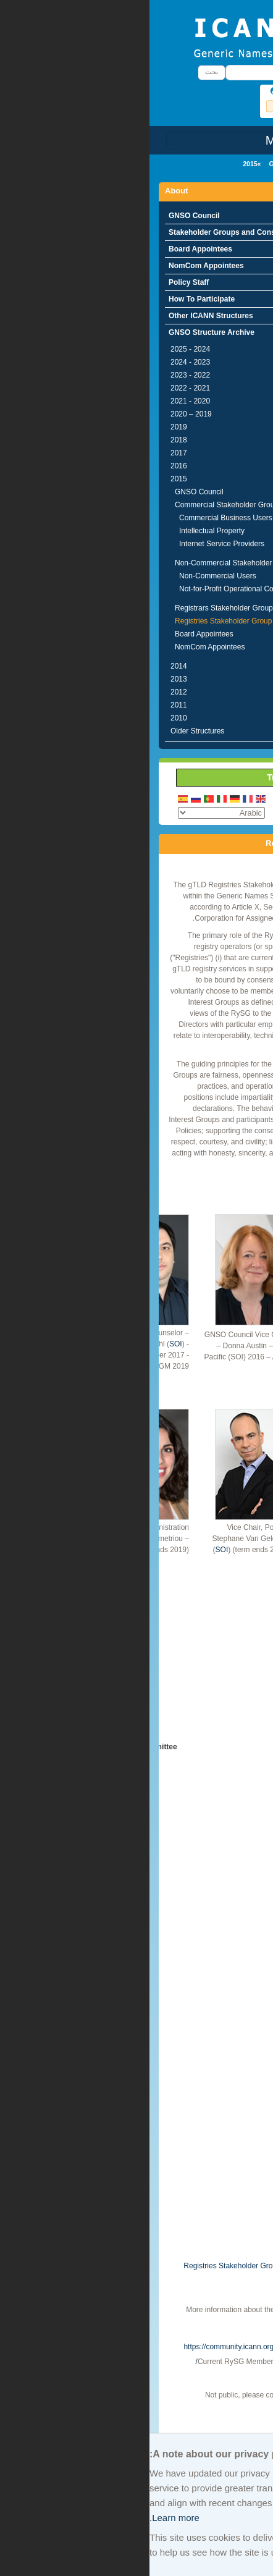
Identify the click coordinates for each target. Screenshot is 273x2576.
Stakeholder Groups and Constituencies (90, 232)
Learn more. (25, 2517)
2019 (29, 427)
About (215, 163)
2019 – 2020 (41, 414)
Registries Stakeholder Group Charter (96, 2265)
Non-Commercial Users (68, 576)
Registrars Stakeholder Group (74, 608)
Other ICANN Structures (61, 315)
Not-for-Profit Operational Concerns (88, 589)
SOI (26, 1344)
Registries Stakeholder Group (73, 621)
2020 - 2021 (41, 401)
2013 (29, 679)
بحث (62, 71)
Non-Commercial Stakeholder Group (85, 563)
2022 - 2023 (41, 375)
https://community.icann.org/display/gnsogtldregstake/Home (132, 2346)
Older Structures (48, 731)
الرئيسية (243, 163)
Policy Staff (39, 282)
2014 (29, 666)
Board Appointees (51, 249)
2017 (29, 453)
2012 (29, 692)
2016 (29, 466)
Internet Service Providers (72, 543)
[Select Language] (72, 813)
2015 (100, 163)
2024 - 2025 (41, 349)
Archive (240, 2423)
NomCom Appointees (56, 265)
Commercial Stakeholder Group (77, 504)
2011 (29, 705)
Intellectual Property (62, 530)
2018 (29, 440)
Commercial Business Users (76, 517)
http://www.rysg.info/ (177, 2320)
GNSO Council (44, 215)
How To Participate (52, 299)
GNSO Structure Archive (157, 163)
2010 (29, 718)
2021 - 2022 (41, 388)
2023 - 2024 (41, 362)
